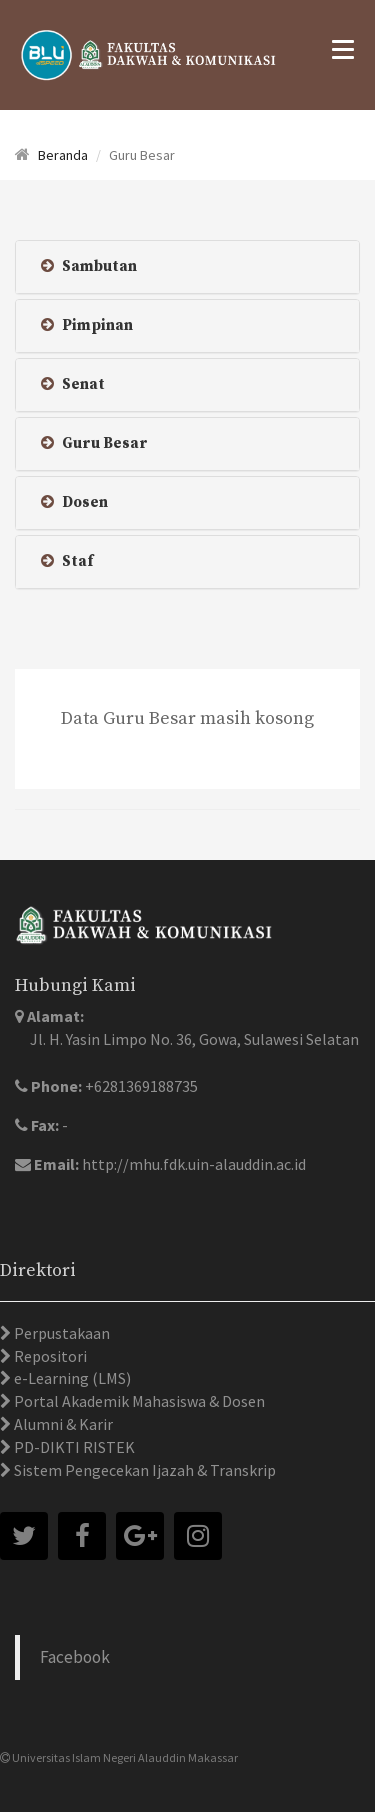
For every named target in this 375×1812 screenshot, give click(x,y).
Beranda (63, 155)
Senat (73, 384)
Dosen (74, 502)
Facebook (75, 1657)
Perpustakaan (60, 1333)
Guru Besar (94, 443)
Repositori (49, 1356)
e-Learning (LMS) (71, 1378)
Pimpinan (87, 325)
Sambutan (89, 266)
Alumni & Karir (62, 1424)
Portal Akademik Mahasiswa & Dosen (138, 1401)
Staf (67, 561)
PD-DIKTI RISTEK (73, 1447)
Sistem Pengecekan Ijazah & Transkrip (143, 1470)
